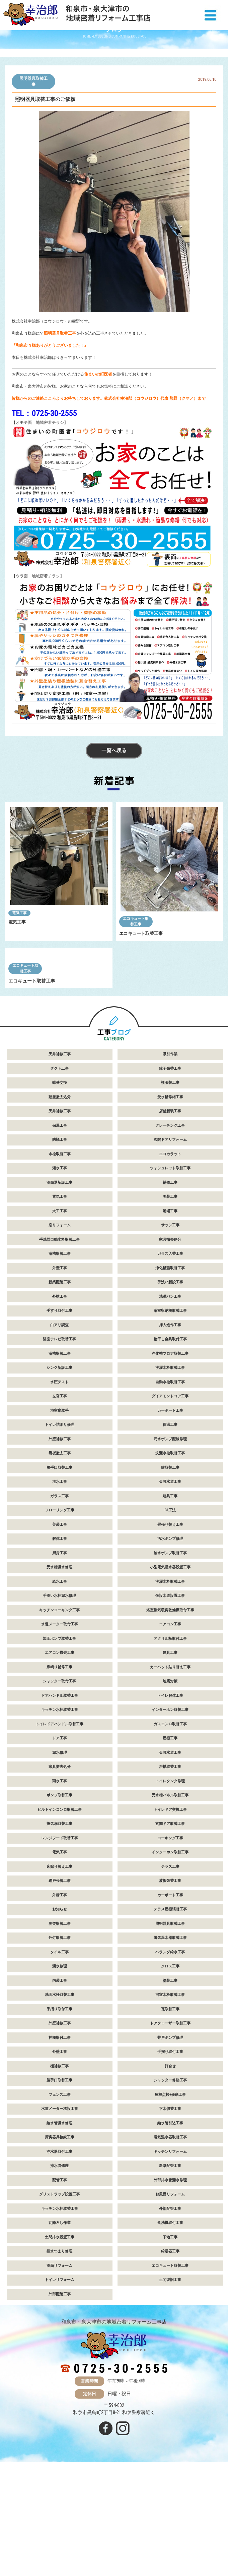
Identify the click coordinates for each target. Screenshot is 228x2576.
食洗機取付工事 (170, 2320)
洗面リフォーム (59, 2363)
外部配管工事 (170, 2306)
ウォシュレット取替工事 (170, 1266)
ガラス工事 (59, 1593)
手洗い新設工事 (170, 1380)
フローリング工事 (59, 1608)
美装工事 (170, 1294)
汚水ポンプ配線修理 (170, 1536)
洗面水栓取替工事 (59, 2092)
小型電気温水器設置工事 (170, 1665)
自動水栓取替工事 (170, 1479)
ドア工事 (59, 1836)
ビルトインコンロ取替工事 (59, 1907)
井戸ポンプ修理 (170, 2135)
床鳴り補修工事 (59, 1764)
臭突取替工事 (60, 2021)
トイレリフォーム (59, 2377)
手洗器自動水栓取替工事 (59, 1337)
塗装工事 (170, 2078)
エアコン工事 (170, 1722)
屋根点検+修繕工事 (170, 2192)
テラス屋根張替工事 (170, 2007)
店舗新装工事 (170, 1209)
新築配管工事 (60, 1380)
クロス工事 (170, 2064)
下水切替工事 (170, 2206)
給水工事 (59, 1679)
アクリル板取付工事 (170, 1736)
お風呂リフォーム (170, 2292)
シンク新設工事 (59, 1465)
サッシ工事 (170, 1323)
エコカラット (170, 1251)
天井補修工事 (60, 1152)
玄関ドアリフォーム (170, 1237)
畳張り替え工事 (170, 1622)
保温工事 (59, 1223)
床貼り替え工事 (59, 1964)
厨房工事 (59, 1650)
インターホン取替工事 (170, 1807)
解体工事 (59, 1636)
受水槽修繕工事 (170, 1194)
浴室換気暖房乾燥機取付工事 (170, 1707)
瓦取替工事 (170, 2106)
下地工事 (170, 2334)
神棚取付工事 (60, 2135)
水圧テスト (59, 1479)
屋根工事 (170, 1836)
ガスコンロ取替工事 (170, 1821)
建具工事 (170, 1593)
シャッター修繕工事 (170, 2178)
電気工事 (19, 914)
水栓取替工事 (60, 1251)
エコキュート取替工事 (136, 922)
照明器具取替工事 (33, 81)
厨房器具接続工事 (59, 2235)
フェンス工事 (60, 2192)
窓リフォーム (60, 1323)
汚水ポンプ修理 (170, 1636)
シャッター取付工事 (59, 1779)
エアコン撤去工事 (59, 1750)
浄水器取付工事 (59, 2249)
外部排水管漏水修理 (170, 2277)
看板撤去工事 (60, 1551)
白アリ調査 (59, 1422)
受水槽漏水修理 (59, 1665)
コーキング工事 (170, 1935)
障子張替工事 (170, 1166)
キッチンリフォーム (170, 2249)
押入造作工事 (170, 1422)
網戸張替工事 (60, 1978)
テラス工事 (170, 1964)
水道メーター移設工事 (59, 2206)
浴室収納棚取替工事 (170, 1408)
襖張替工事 (170, 1180)
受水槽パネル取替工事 (170, 1893)
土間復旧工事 (170, 2377)
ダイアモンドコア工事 (170, 1494)
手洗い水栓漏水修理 (59, 1693)
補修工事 (170, 1280)
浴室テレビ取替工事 (59, 1437)
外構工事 (59, 1394)
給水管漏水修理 (59, 2220)
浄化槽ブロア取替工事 (170, 1451)
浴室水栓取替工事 (170, 2092)
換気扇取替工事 (59, 1921)
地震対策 (170, 1779)
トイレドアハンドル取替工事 (59, 1821)
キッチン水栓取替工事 (59, 1807)
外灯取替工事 (60, 2035)
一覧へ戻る (114, 751)
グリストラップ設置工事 (59, 2292)
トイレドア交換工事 (170, 1907)
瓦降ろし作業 (60, 2320)
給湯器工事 (170, 2349)
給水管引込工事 (170, 2220)
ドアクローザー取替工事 (170, 2121)
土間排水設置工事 (59, 2334)
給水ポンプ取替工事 (170, 1650)
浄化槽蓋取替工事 (170, 1365)
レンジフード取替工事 (59, 1935)
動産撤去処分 (60, 1194)
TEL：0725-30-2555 (44, 413)
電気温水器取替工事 (170, 2035)
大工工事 (59, 1308)
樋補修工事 (59, 2163)
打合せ (170, 2163)
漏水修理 (59, 1850)
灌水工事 (59, 1266)
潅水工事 (59, 1579)
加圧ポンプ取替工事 (59, 1736)
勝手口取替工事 (59, 1565)
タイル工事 (59, 2049)
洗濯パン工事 (170, 1394)
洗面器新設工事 (59, 1280)
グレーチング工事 (170, 1223)
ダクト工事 (59, 1166)
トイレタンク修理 (170, 1878)
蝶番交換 (59, 1180)
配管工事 (59, 2277)
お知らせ (59, 2007)
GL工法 (170, 1608)
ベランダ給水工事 (170, 2049)
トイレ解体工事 (170, 1793)
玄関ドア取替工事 (170, 1921)
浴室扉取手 (59, 1508)
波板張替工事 (170, 1978)
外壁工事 (59, 1365)
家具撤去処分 (170, 1337)
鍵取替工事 (170, 1565)
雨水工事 (59, 1878)
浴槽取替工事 (60, 1351)
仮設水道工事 (170, 1579)
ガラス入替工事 (170, 1351)
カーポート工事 (170, 1508)
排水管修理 (59, 2263)
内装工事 (59, 2078)
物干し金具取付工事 (170, 1437)
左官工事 (59, 1494)
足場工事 (170, 1308)
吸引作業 (170, 1152)
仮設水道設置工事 (170, 1693)
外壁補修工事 (60, 1536)
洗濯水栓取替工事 (170, 1465)
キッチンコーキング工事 (59, 1707)
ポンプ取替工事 (59, 1893)
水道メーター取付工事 (59, 1722)
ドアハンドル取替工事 (59, 1793)
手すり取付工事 (59, 1408)
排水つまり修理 (59, 2349)
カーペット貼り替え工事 (170, 1764)
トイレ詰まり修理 (59, 1522)
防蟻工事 (59, 1237)
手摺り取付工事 (59, 2106)
